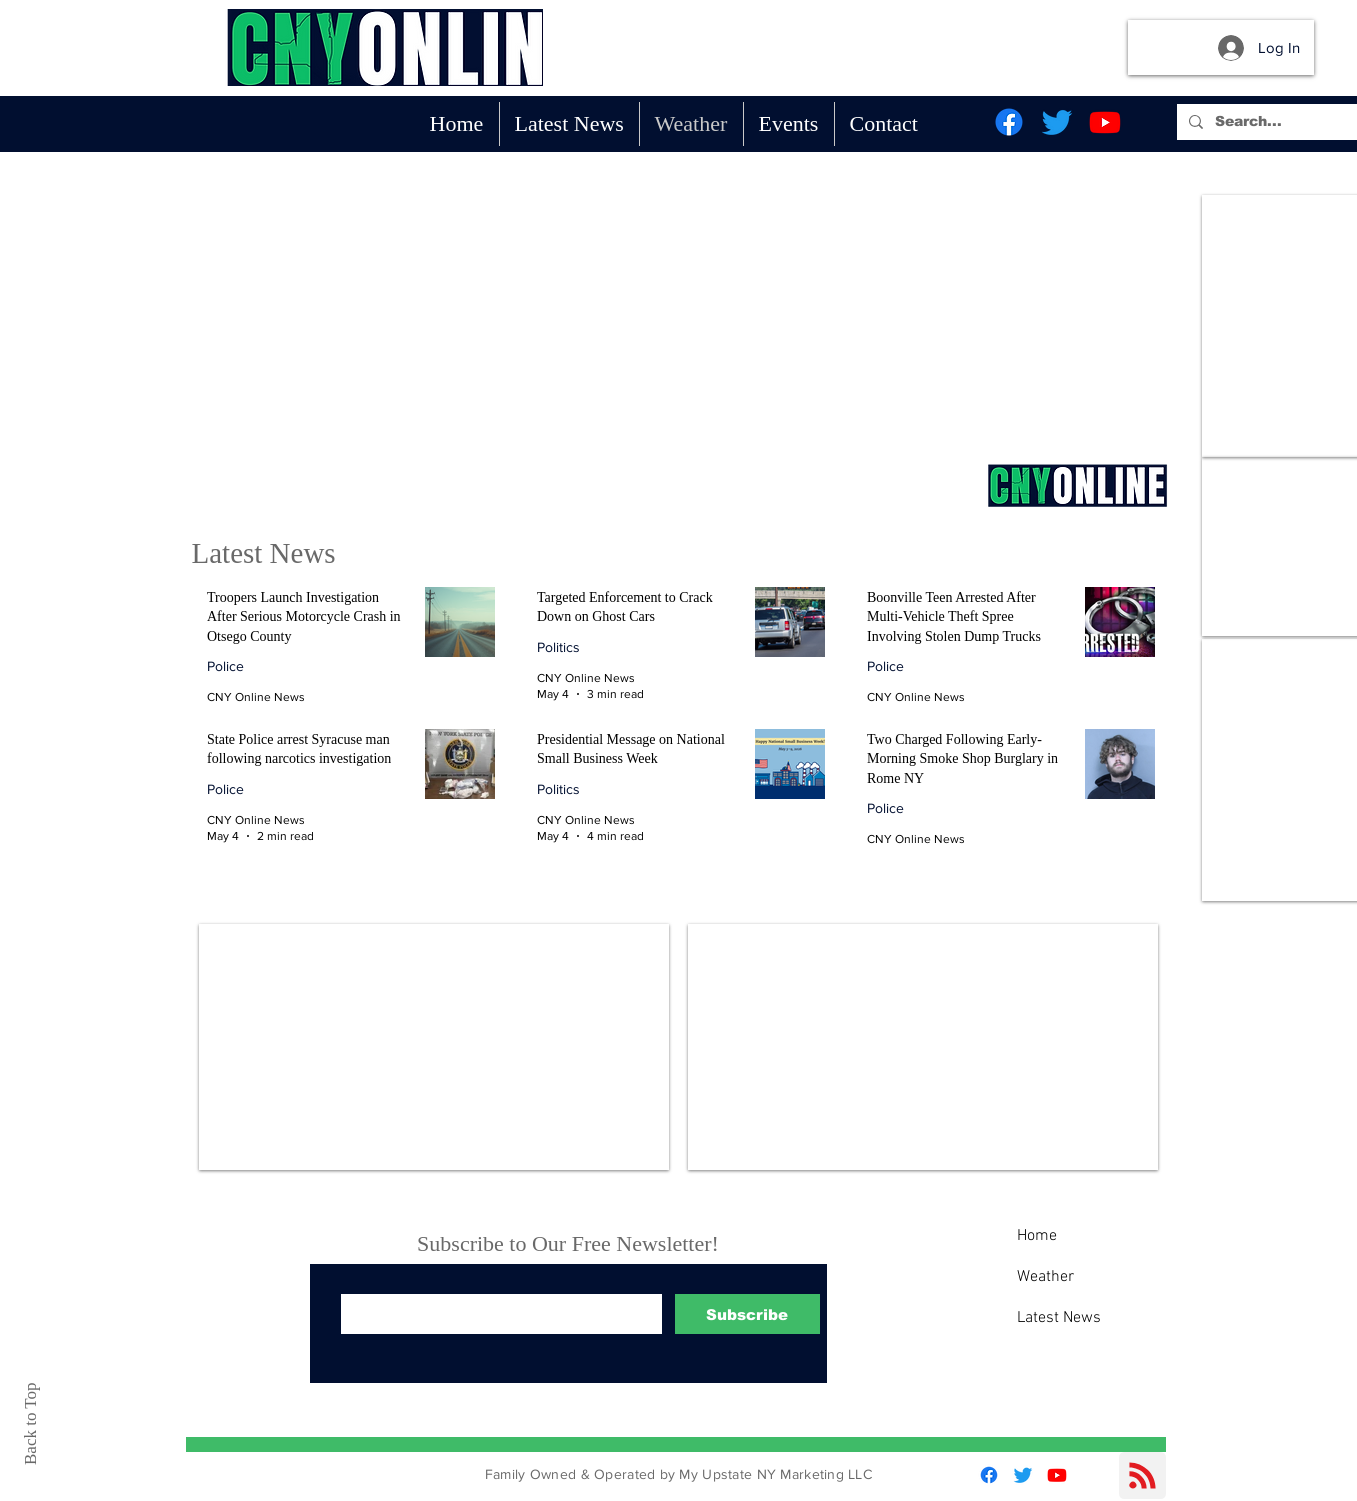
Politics (558, 647)
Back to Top (30, 1423)
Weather (1045, 1277)
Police (225, 666)
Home (1037, 1236)
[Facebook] (1009, 122)
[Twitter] (1057, 122)
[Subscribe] (747, 1314)
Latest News (1059, 1318)
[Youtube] (1105, 122)
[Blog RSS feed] (1142, 1476)
